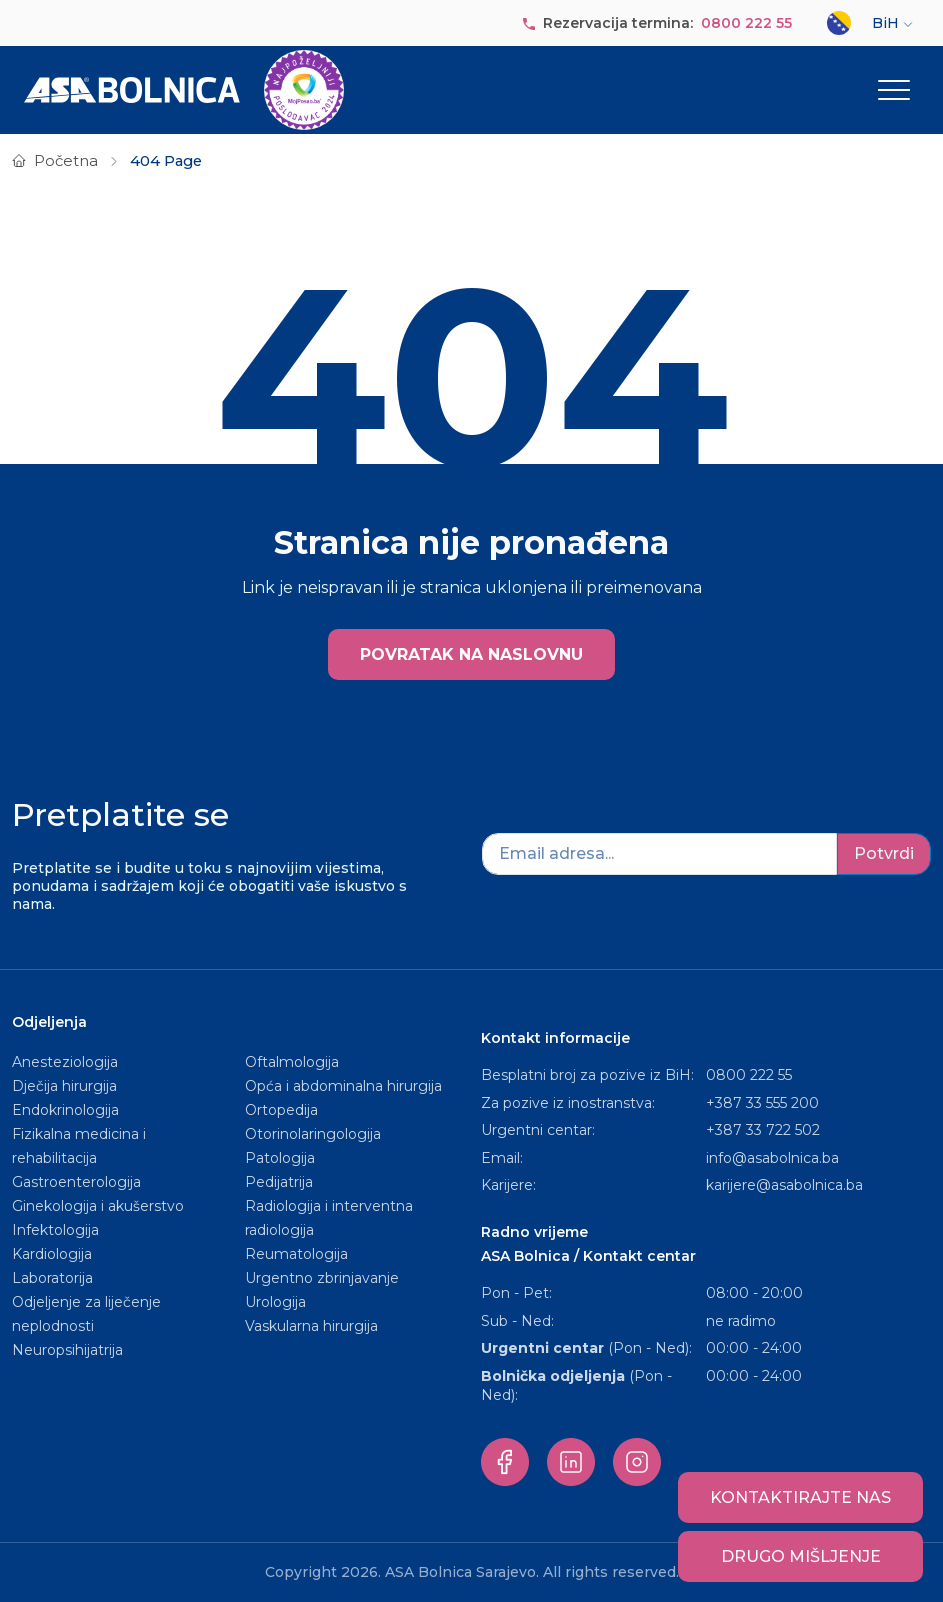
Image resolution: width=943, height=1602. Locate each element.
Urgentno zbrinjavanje (322, 1278)
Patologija (280, 1158)
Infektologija (55, 1230)
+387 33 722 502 (763, 1130)
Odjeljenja (49, 1022)
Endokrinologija (65, 1110)
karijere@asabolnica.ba (784, 1185)
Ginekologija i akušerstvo (98, 1206)
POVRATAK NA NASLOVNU (471, 654)
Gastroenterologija (76, 1182)
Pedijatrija (279, 1182)
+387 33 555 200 (762, 1103)
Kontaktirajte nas (800, 1497)
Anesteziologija (65, 1062)
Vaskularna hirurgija (311, 1326)
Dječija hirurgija (64, 1086)
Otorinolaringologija (313, 1134)
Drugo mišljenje (801, 1556)
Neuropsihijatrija (67, 1350)
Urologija (275, 1302)
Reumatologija (296, 1254)
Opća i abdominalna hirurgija (343, 1086)
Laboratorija (52, 1278)
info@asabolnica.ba (772, 1158)
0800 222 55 (746, 23)
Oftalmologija (292, 1062)
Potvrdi (884, 853)
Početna (66, 161)
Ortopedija (281, 1110)
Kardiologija (52, 1254)
